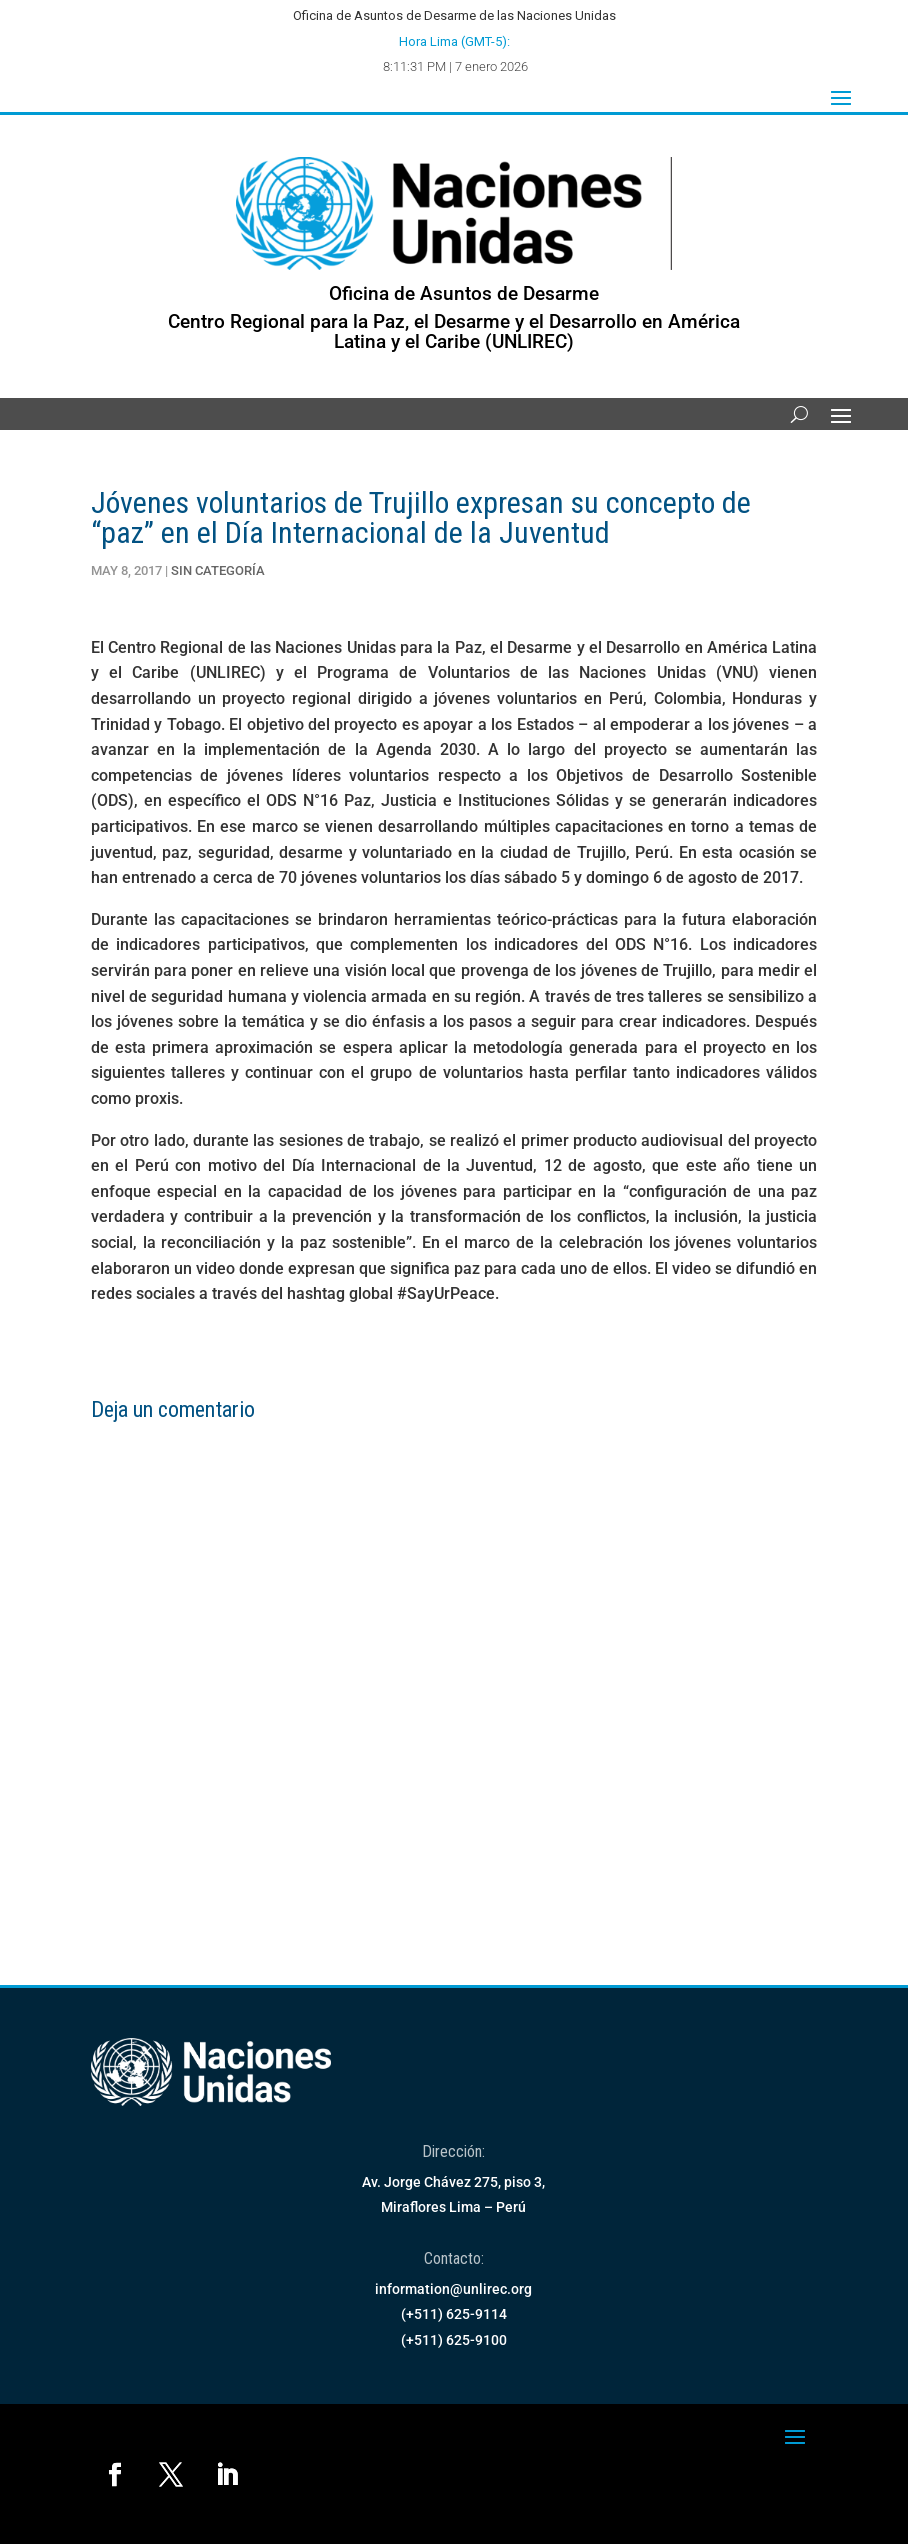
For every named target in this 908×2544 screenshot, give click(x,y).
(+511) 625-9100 (454, 2340)
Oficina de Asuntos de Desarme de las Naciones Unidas (454, 15)
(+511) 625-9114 (454, 2314)
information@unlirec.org (453, 2289)
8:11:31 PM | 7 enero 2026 (455, 66)
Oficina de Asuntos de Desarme (464, 293)
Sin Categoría (218, 570)
